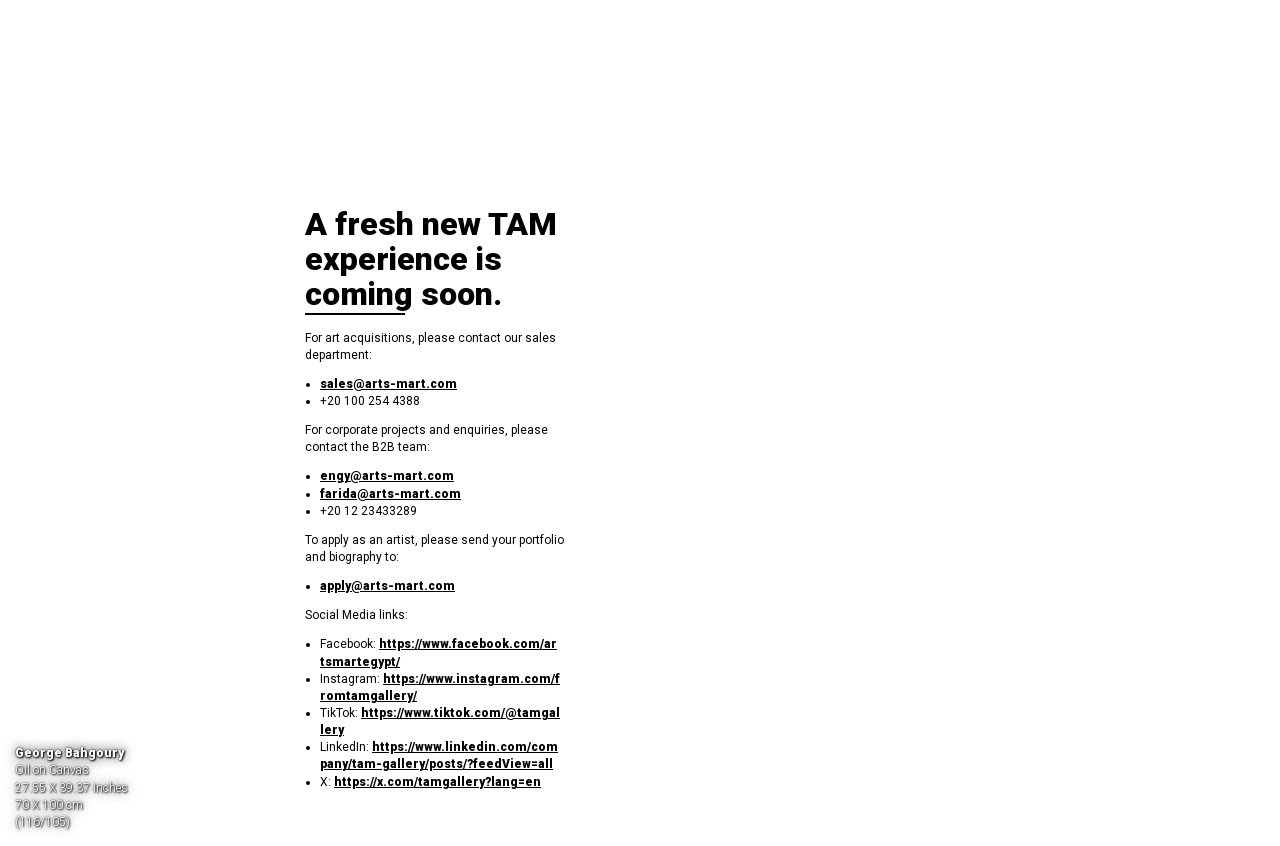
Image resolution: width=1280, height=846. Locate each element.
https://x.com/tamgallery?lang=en (437, 782)
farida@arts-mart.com (390, 494)
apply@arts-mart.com (387, 586)
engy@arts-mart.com (387, 476)
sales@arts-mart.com (388, 384)
